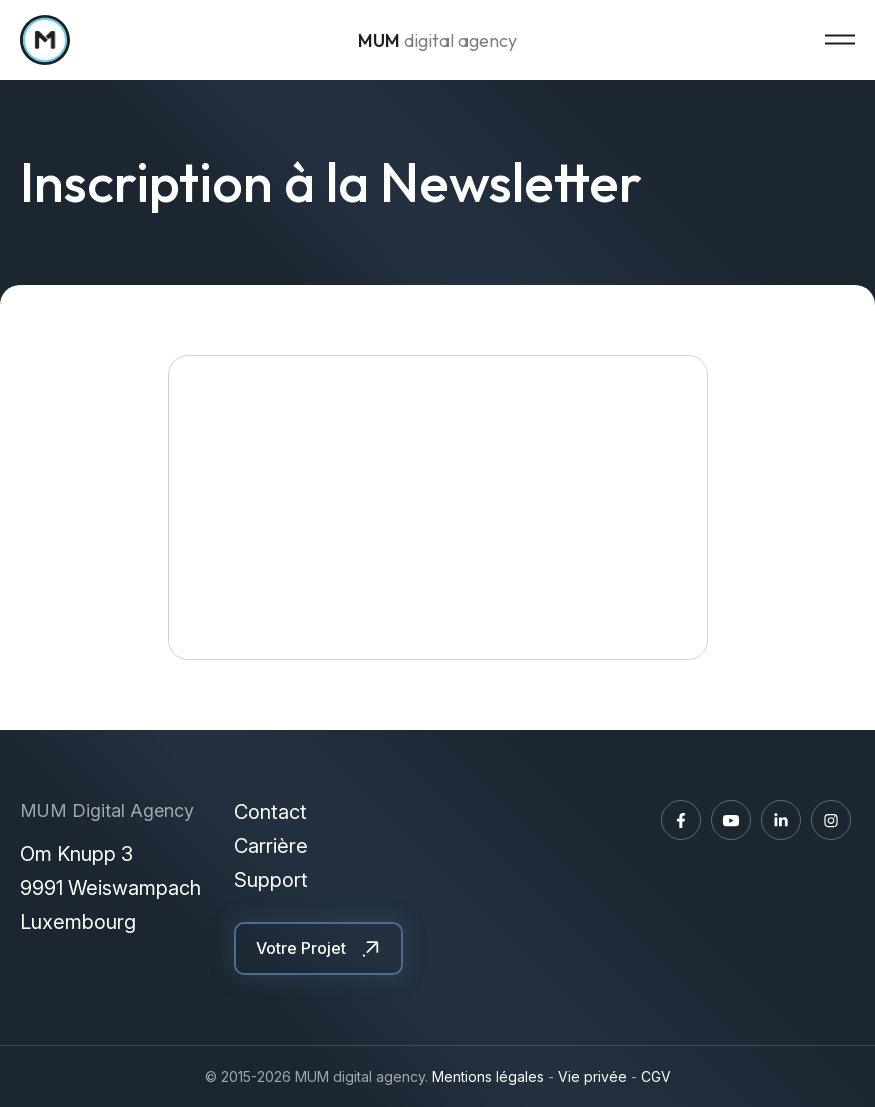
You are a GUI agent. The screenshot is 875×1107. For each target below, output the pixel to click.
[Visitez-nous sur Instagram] (831, 820)
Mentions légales (488, 1076)
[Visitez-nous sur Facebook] (681, 820)
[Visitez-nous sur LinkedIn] (781, 820)
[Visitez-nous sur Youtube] (731, 820)
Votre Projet (301, 948)
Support (271, 880)
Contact (270, 812)
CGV (656, 1076)
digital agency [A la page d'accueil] (437, 40)
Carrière (271, 846)
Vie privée (592, 1076)
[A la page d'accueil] (45, 40)
